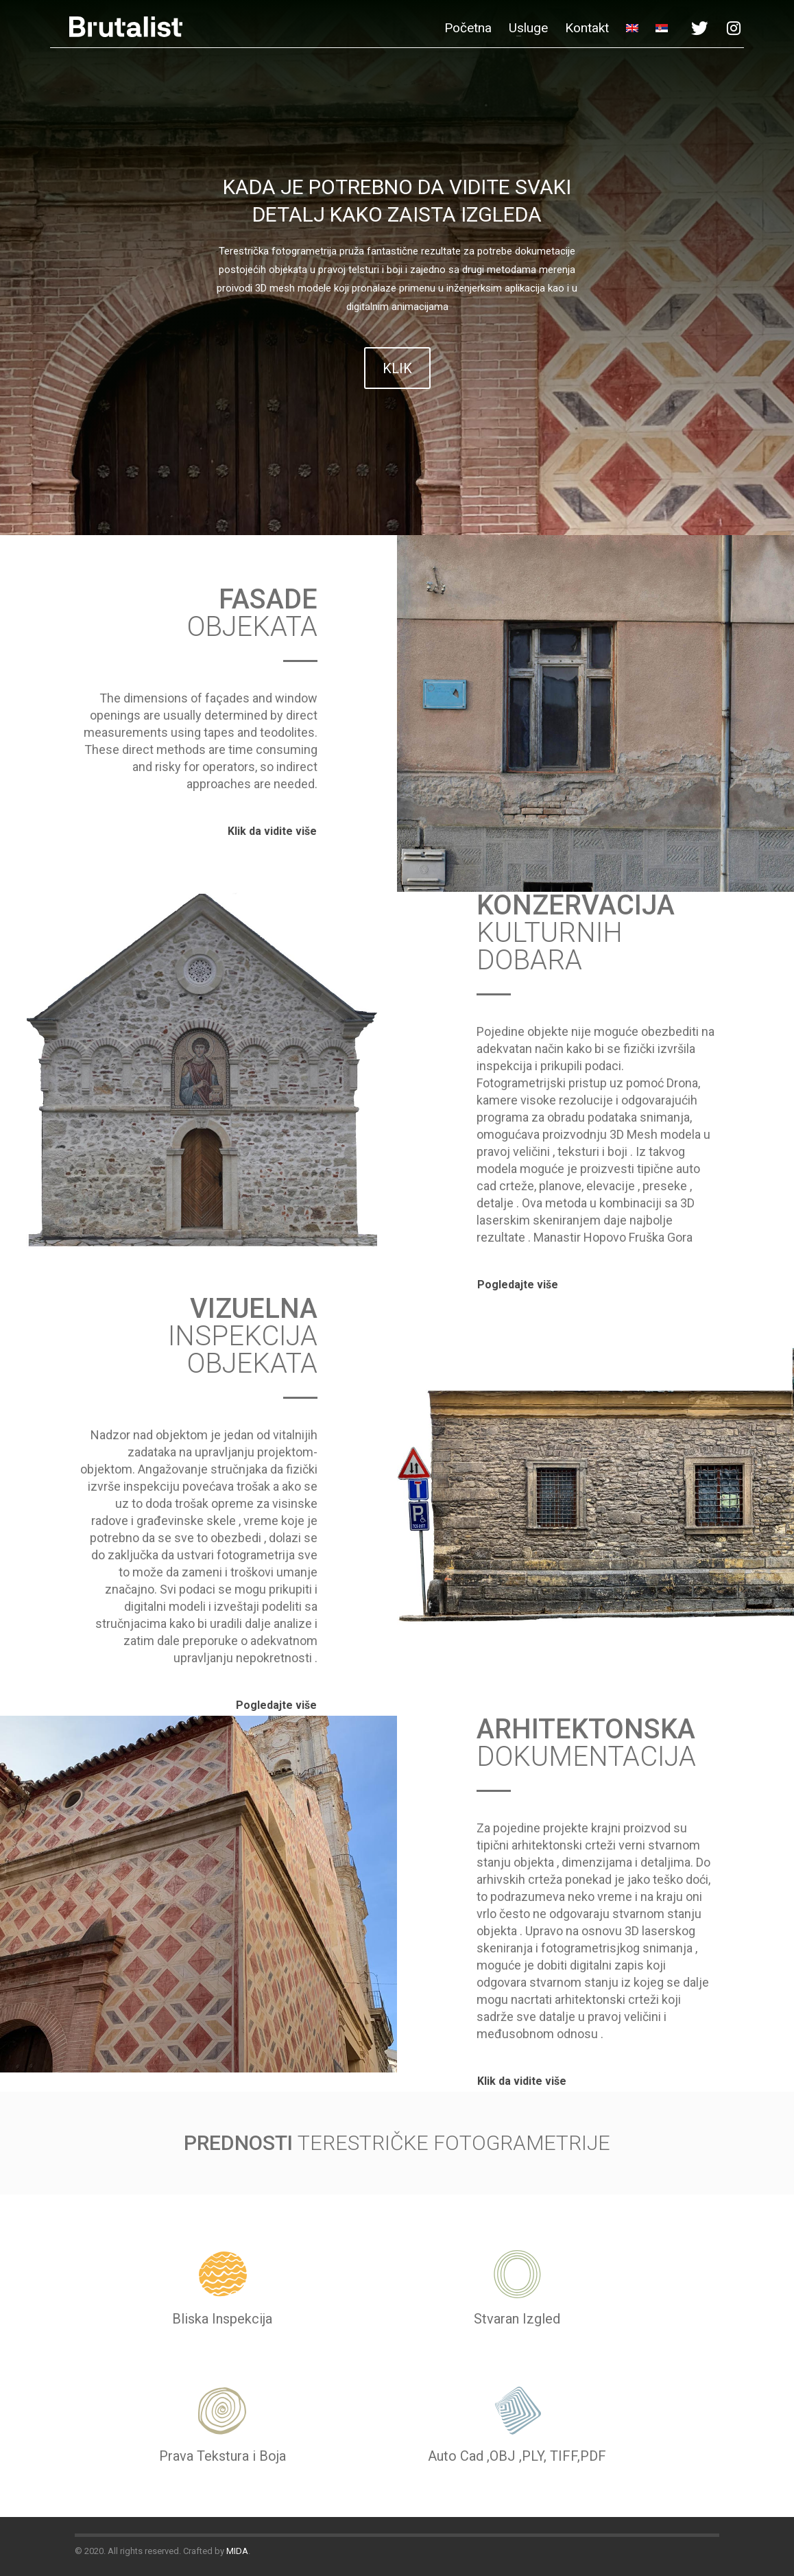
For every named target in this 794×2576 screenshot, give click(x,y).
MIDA (237, 2551)
